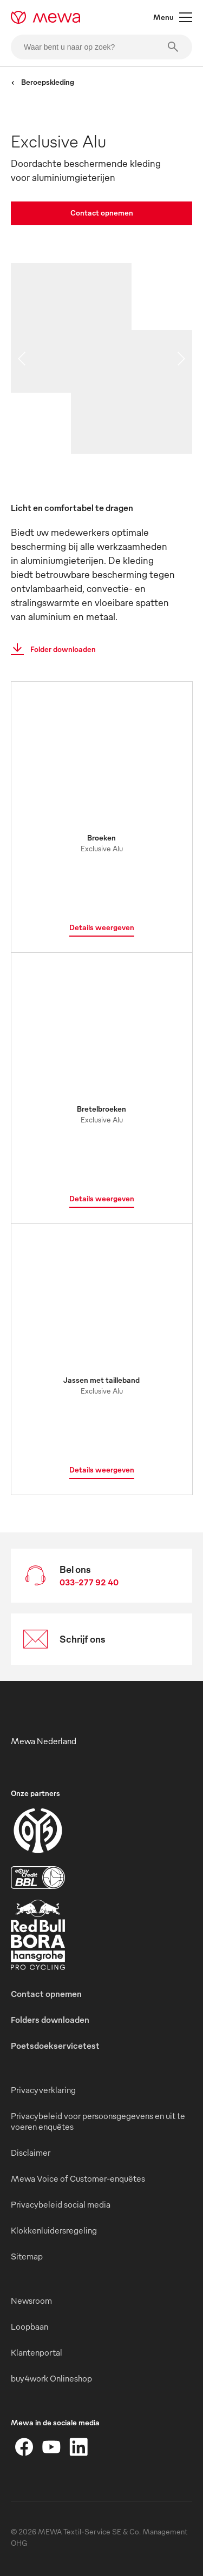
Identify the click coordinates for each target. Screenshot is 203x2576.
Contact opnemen (101, 212)
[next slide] (181, 358)
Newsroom (31, 2300)
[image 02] (162, 361)
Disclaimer (30, 2152)
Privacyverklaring (43, 2089)
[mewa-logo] (46, 17)
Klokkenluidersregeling (54, 2230)
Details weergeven (101, 927)
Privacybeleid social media (60, 2204)
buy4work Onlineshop (51, 2378)
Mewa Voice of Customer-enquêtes (78, 2178)
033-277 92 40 (89, 1582)
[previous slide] (21, 358)
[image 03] (131, 423)
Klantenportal (36, 2352)
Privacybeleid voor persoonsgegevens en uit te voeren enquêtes (98, 2121)
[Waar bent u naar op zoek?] (101, 47)
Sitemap (27, 2256)
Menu (172, 17)
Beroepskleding (42, 81)
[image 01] (71, 328)
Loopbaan (29, 2326)
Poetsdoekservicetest (55, 2045)
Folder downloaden (50, 649)
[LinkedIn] (78, 2446)
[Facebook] (24, 2446)
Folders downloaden (50, 2019)
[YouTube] (51, 2446)
